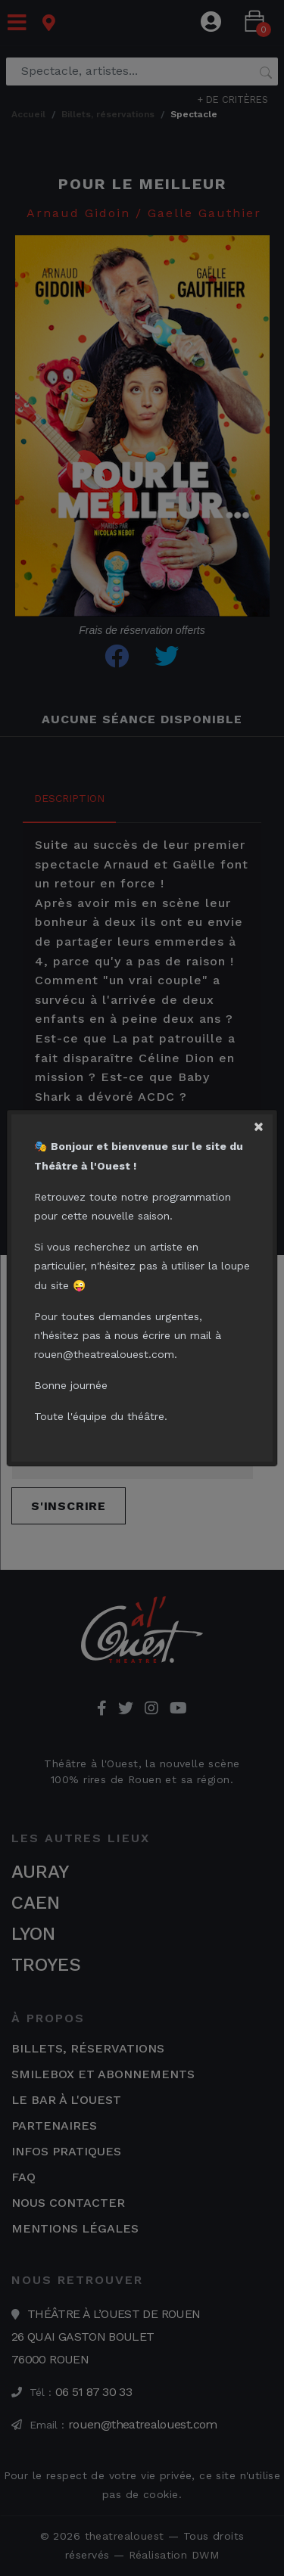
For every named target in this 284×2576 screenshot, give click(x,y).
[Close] (263, 1124)
